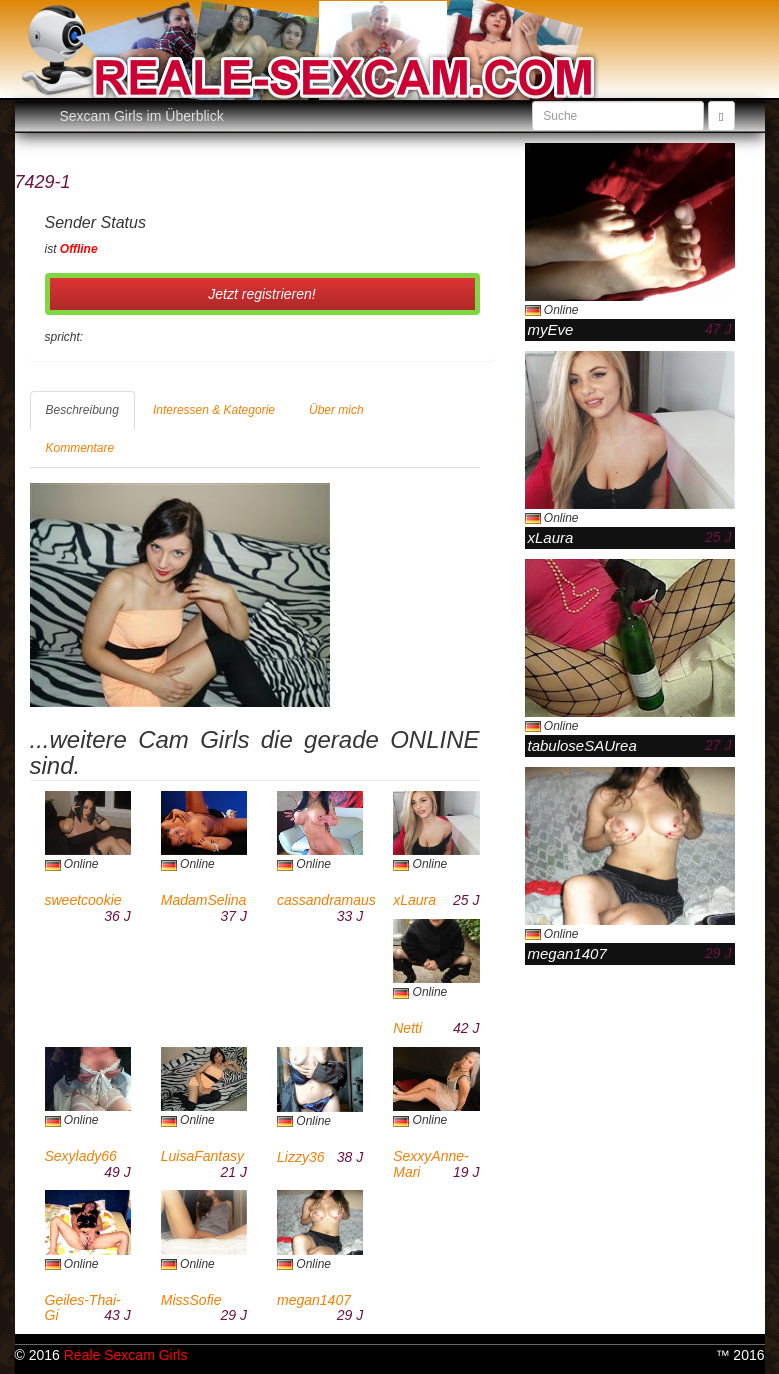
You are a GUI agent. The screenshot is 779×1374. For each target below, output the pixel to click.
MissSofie (191, 1300)
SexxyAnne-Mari (430, 1163)
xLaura (414, 900)
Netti (407, 1028)
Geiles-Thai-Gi (83, 1307)
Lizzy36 (300, 1157)
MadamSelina (204, 900)
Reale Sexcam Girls (126, 1355)
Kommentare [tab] (80, 448)
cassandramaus (326, 900)
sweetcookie (83, 900)
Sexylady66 (81, 1156)
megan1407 (314, 1300)
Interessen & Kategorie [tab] (214, 410)
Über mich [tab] (336, 410)
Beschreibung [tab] (82, 410)
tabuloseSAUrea (582, 745)
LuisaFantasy (202, 1156)
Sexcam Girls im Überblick (142, 116)
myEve (551, 329)
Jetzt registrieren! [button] (261, 294)
